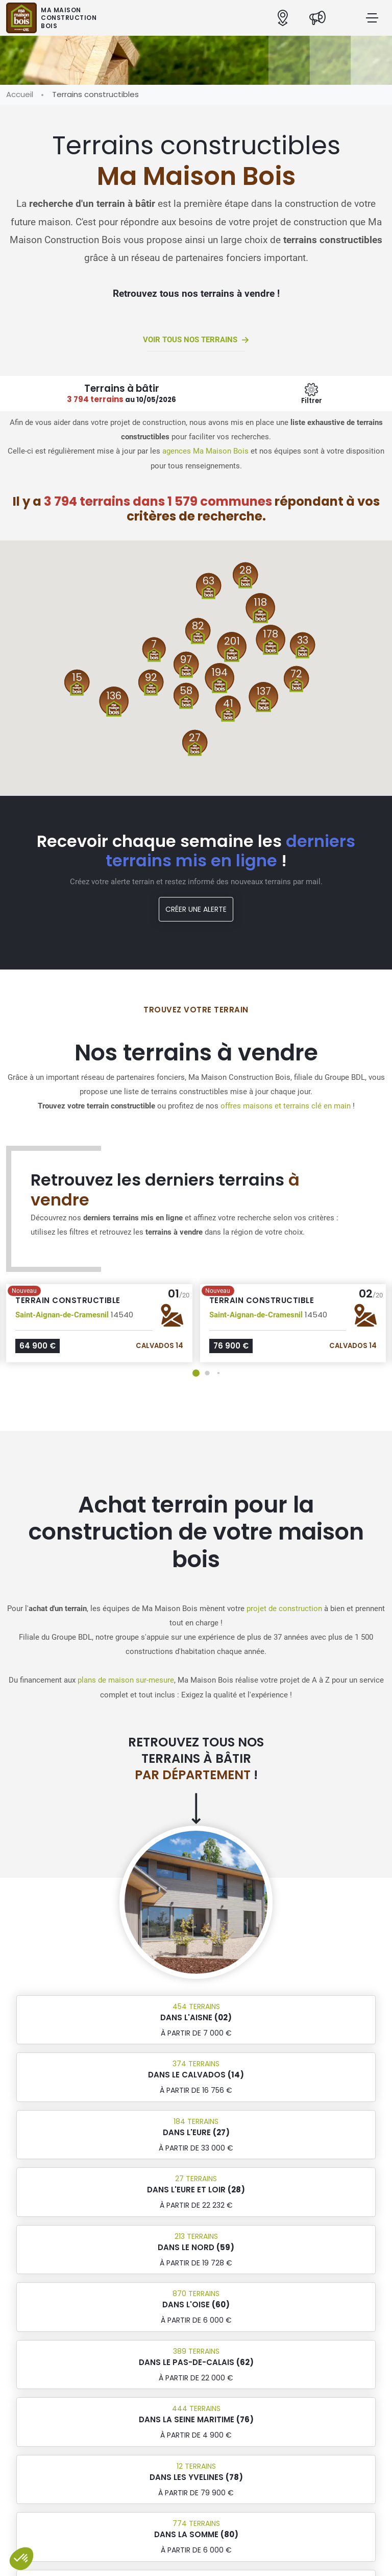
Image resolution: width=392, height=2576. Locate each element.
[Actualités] (317, 18)
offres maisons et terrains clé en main (285, 1105)
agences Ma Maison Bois (205, 451)
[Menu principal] (372, 18)
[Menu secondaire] (311, 393)
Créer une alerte (196, 909)
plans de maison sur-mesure (126, 1680)
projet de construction (284, 1608)
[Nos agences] (282, 18)
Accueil (19, 94)
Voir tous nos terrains (196, 340)
